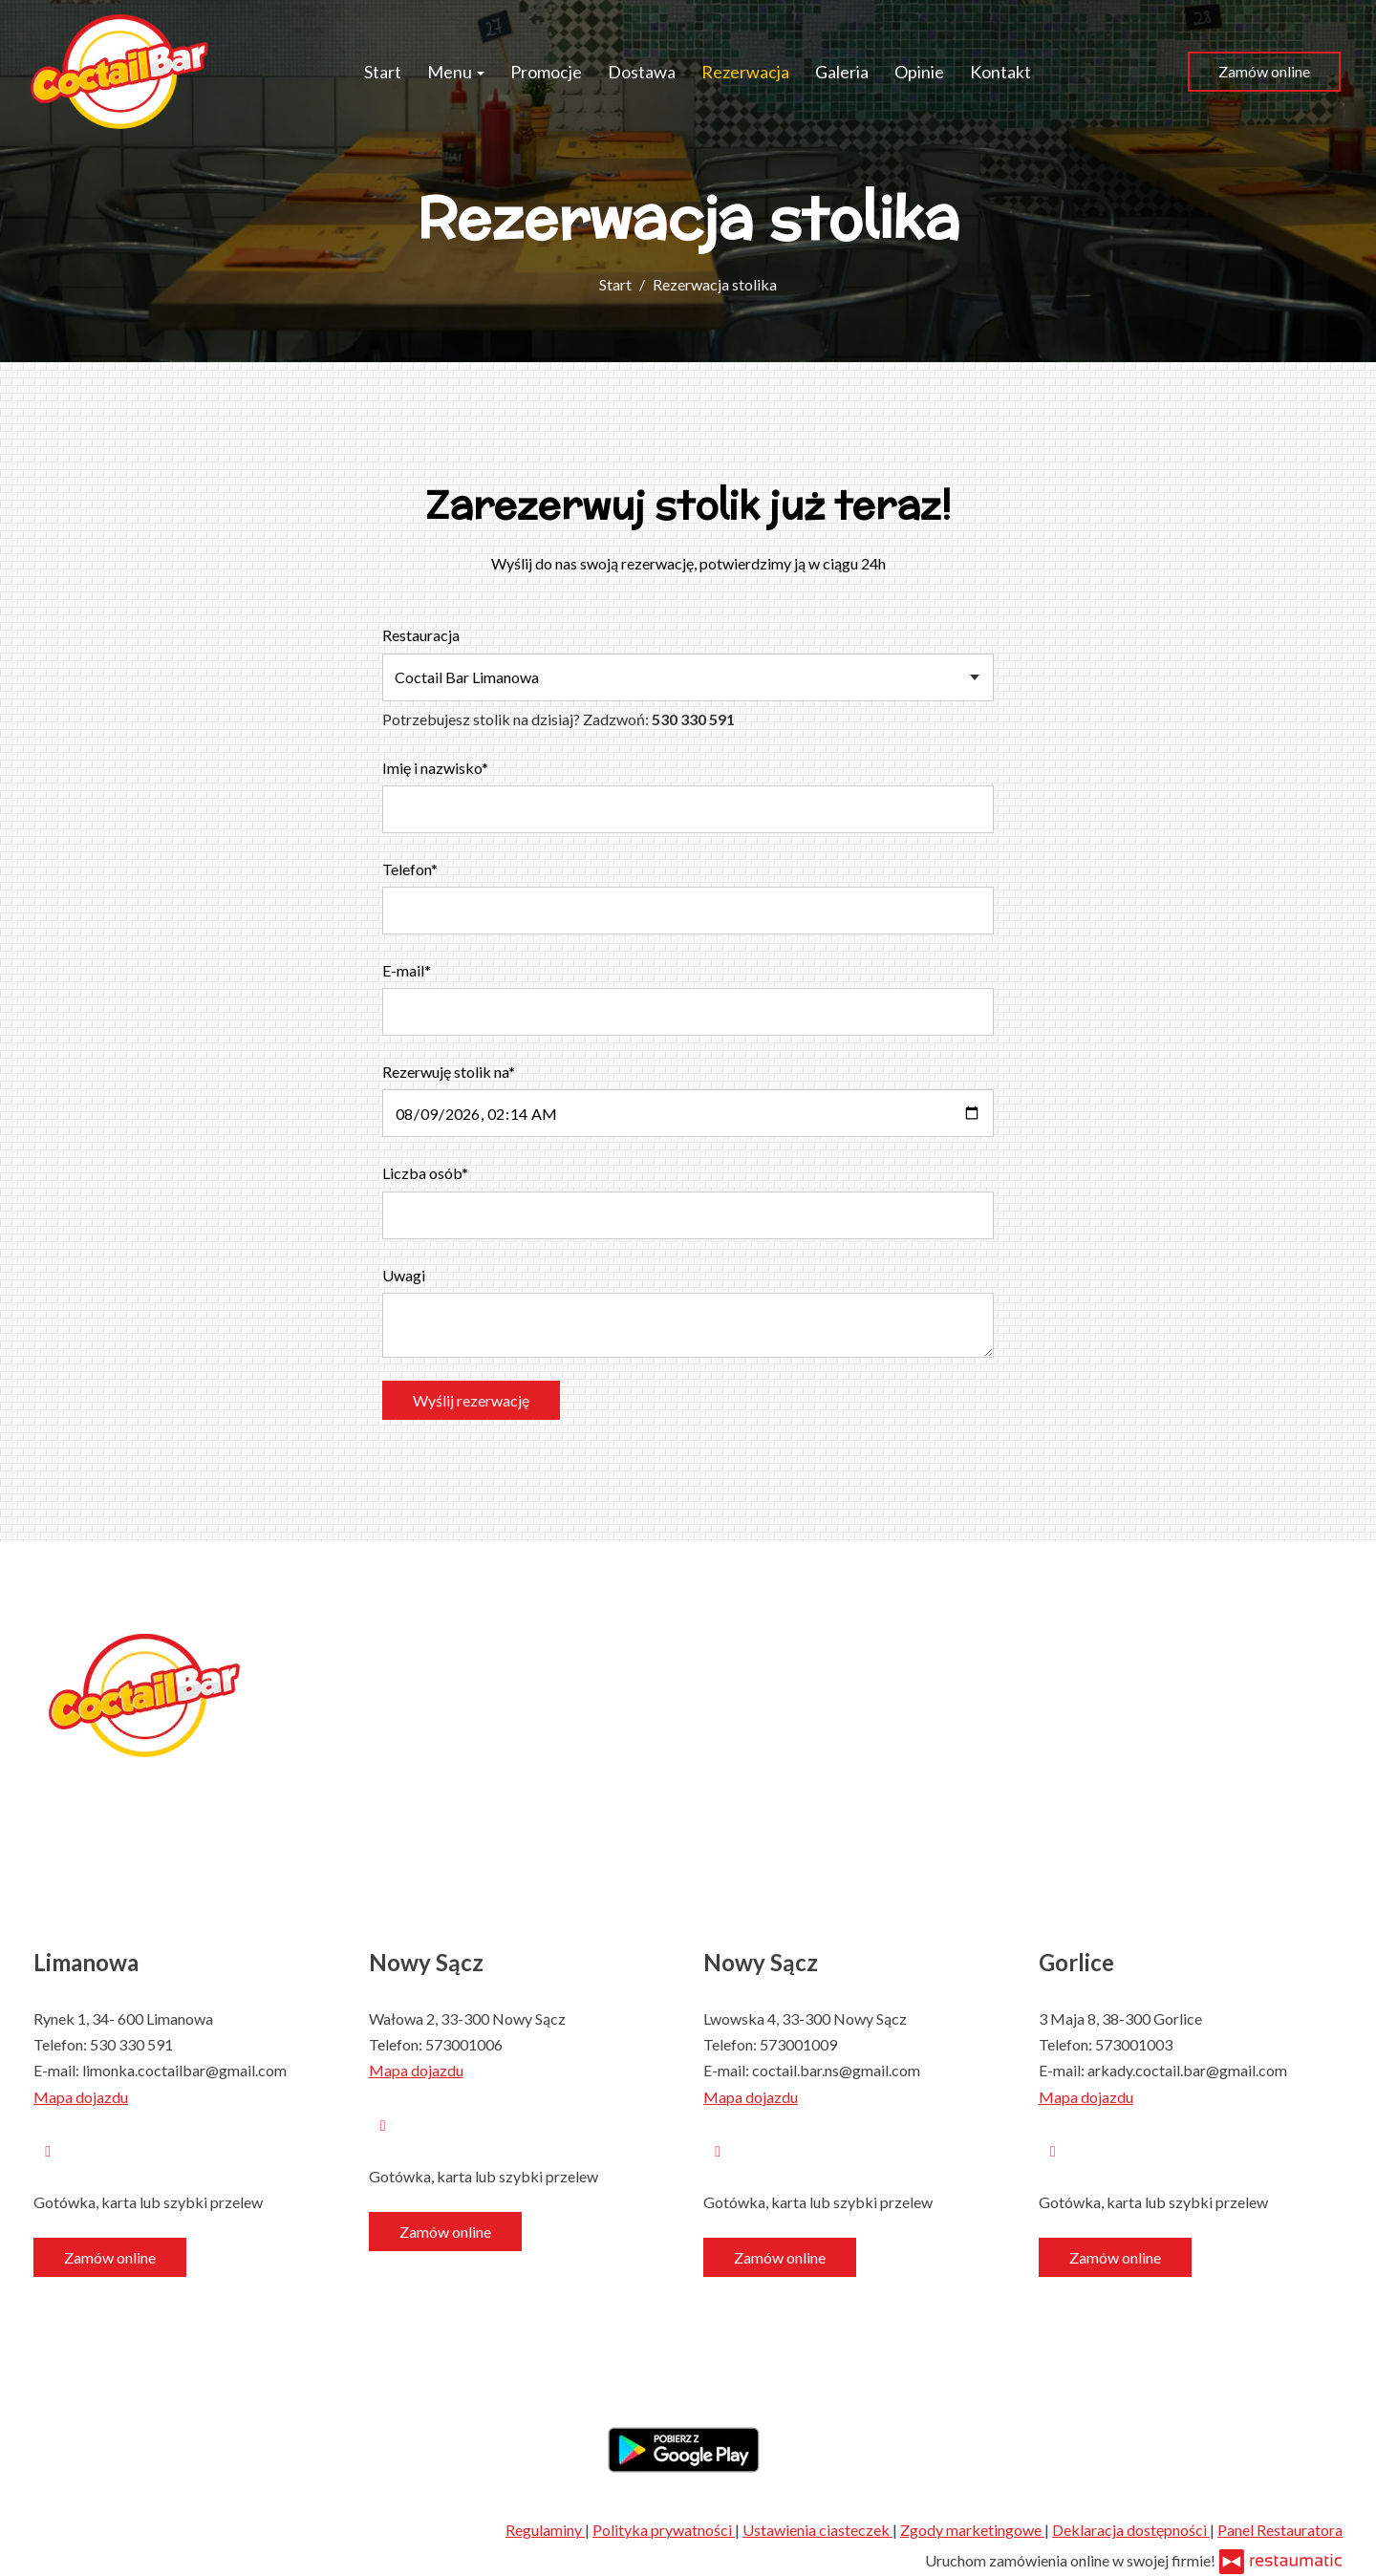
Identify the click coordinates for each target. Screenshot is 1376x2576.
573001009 (798, 2044)
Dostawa (642, 71)
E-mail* (406, 970)
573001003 (1133, 2044)
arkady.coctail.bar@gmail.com (1187, 2070)
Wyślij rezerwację (471, 1400)
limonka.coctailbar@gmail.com (184, 2070)
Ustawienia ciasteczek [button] (817, 2530)
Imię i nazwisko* (435, 768)
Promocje (546, 71)
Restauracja (421, 635)
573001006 (464, 2044)
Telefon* (410, 869)
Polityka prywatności (663, 2530)
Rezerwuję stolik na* (448, 1072)
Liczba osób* (425, 1173)
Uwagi (403, 1275)
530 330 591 (131, 2044)
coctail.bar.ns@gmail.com (836, 2070)
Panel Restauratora (1280, 2530)
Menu (455, 71)
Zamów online (1264, 71)
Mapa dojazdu (80, 2097)
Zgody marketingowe (972, 2530)
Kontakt (1000, 71)
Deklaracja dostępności (1131, 2530)
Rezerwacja (745, 71)
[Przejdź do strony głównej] (119, 71)
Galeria (842, 71)
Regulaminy (545, 2530)
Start (382, 71)
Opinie (919, 71)
